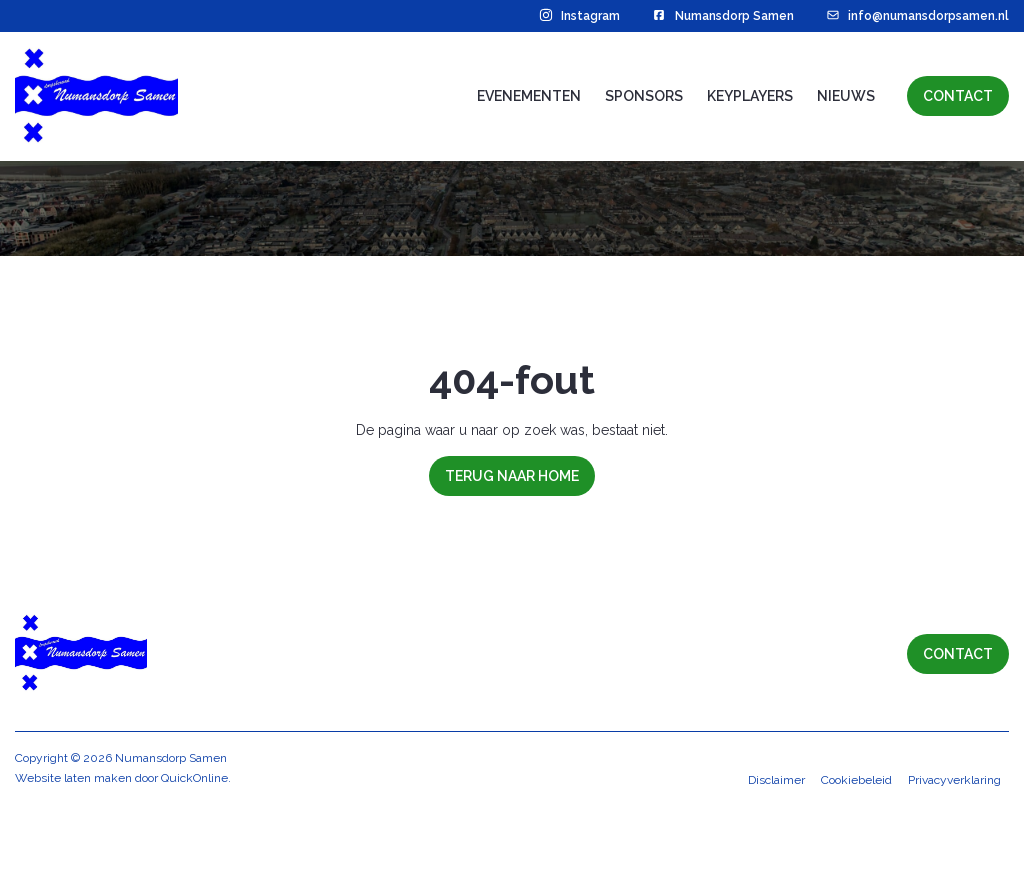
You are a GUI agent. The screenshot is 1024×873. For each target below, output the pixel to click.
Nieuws (846, 96)
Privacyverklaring (954, 849)
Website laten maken (73, 847)
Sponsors (644, 96)
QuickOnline (194, 847)
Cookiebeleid (856, 849)
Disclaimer (776, 849)
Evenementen (529, 96)
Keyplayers (750, 96)
